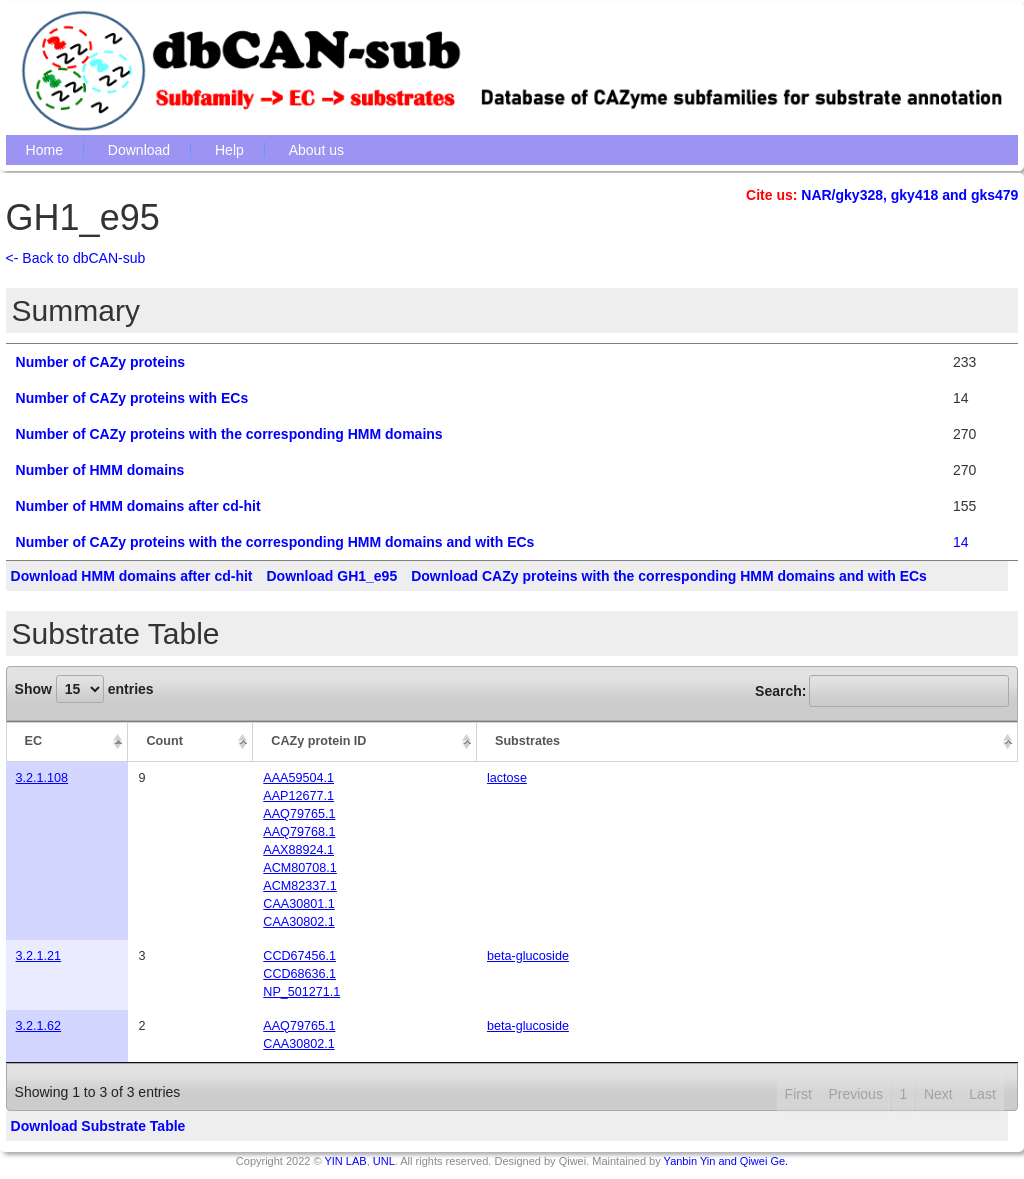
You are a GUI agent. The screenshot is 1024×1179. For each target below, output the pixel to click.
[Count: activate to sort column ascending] (190, 742)
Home (44, 150)
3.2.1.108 (42, 778)
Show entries (84, 689)
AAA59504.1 (298, 778)
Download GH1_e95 (331, 576)
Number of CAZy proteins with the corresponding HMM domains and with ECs (275, 542)
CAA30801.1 (298, 904)
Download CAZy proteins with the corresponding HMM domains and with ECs (669, 576)
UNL (384, 1161)
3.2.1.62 (39, 1026)
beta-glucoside (528, 956)
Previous (855, 1094)
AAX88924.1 (298, 850)
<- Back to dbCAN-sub (76, 258)
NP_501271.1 (301, 992)
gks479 (994, 195)
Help (229, 150)
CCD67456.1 (299, 956)
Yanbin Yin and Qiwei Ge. (726, 1161)
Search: (882, 691)
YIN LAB (345, 1161)
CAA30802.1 (298, 922)
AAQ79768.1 (299, 832)
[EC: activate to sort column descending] (67, 742)
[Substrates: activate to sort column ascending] (747, 742)
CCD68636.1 (299, 974)
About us (316, 150)
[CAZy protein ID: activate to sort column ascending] (365, 742)
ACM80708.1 (300, 868)
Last (982, 1094)
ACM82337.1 (300, 886)
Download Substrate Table (98, 1126)
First (798, 1094)
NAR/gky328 (842, 195)
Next (938, 1094)
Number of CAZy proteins (101, 362)
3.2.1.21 (39, 956)
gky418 (914, 195)
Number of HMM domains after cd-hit (138, 506)
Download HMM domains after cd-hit (132, 576)
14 (961, 542)
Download (139, 150)
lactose (507, 778)
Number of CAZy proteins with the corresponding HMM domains (229, 434)
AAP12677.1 (298, 796)
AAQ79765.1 (299, 814)
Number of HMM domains (100, 470)
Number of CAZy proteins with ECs (132, 398)
